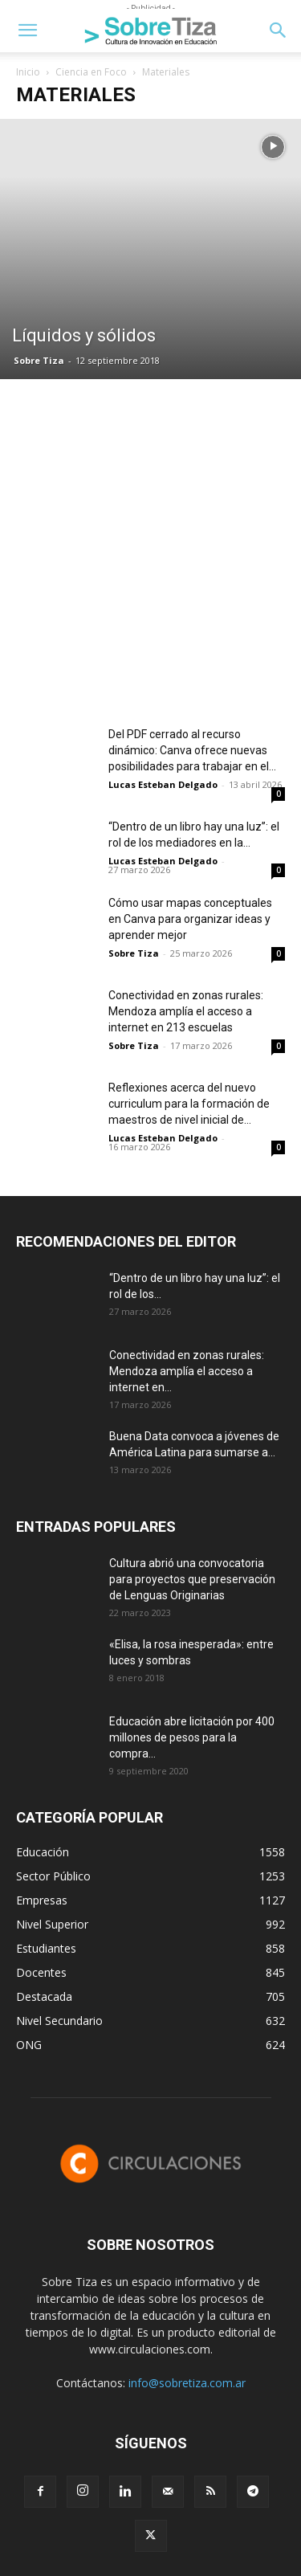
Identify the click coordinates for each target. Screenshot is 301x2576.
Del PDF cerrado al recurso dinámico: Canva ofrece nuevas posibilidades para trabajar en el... (192, 750)
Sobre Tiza (39, 360)
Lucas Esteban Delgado (163, 784)
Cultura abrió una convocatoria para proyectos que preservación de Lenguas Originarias (192, 1579)
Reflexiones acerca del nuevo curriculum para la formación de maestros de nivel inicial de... (189, 1103)
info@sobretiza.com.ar (187, 2382)
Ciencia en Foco (91, 72)
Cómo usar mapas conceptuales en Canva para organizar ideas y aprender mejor (190, 918)
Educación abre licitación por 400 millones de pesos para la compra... (192, 1737)
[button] (27, 30)
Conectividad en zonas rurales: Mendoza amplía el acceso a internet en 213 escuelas (185, 1011)
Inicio (28, 72)
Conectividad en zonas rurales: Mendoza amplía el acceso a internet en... (186, 1371)
